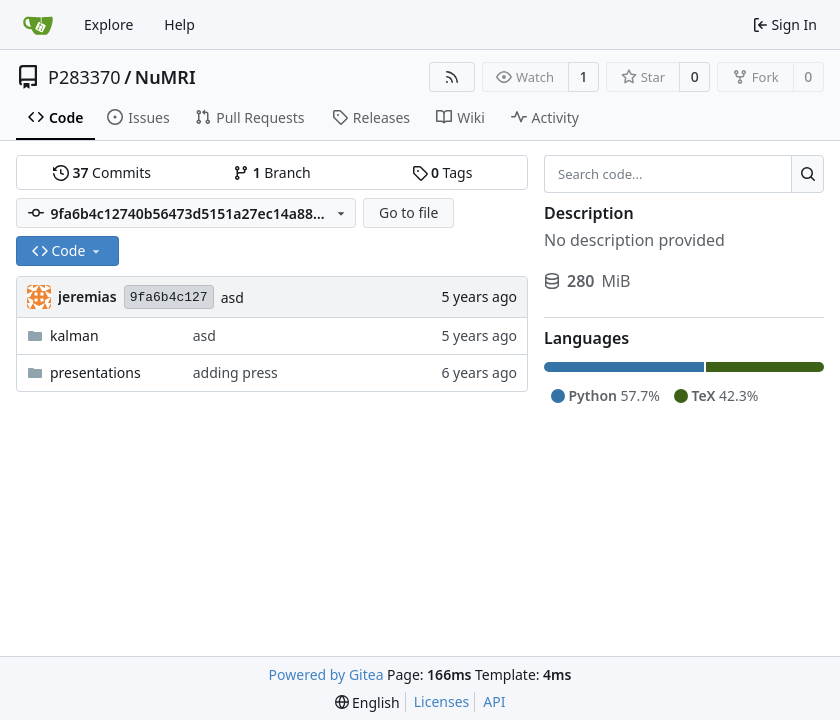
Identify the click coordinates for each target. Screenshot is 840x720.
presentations (95, 372)
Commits (102, 172)
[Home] (38, 25)
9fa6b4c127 (169, 297)
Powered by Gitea (326, 674)
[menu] (367, 702)
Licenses (442, 701)
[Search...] (807, 174)
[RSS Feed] (452, 77)
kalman (74, 335)
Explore (108, 24)
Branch (272, 172)
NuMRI (165, 77)
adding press (235, 372)
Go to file (408, 212)
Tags (442, 172)
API (494, 701)
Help (179, 24)
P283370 (84, 77)
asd (232, 297)
